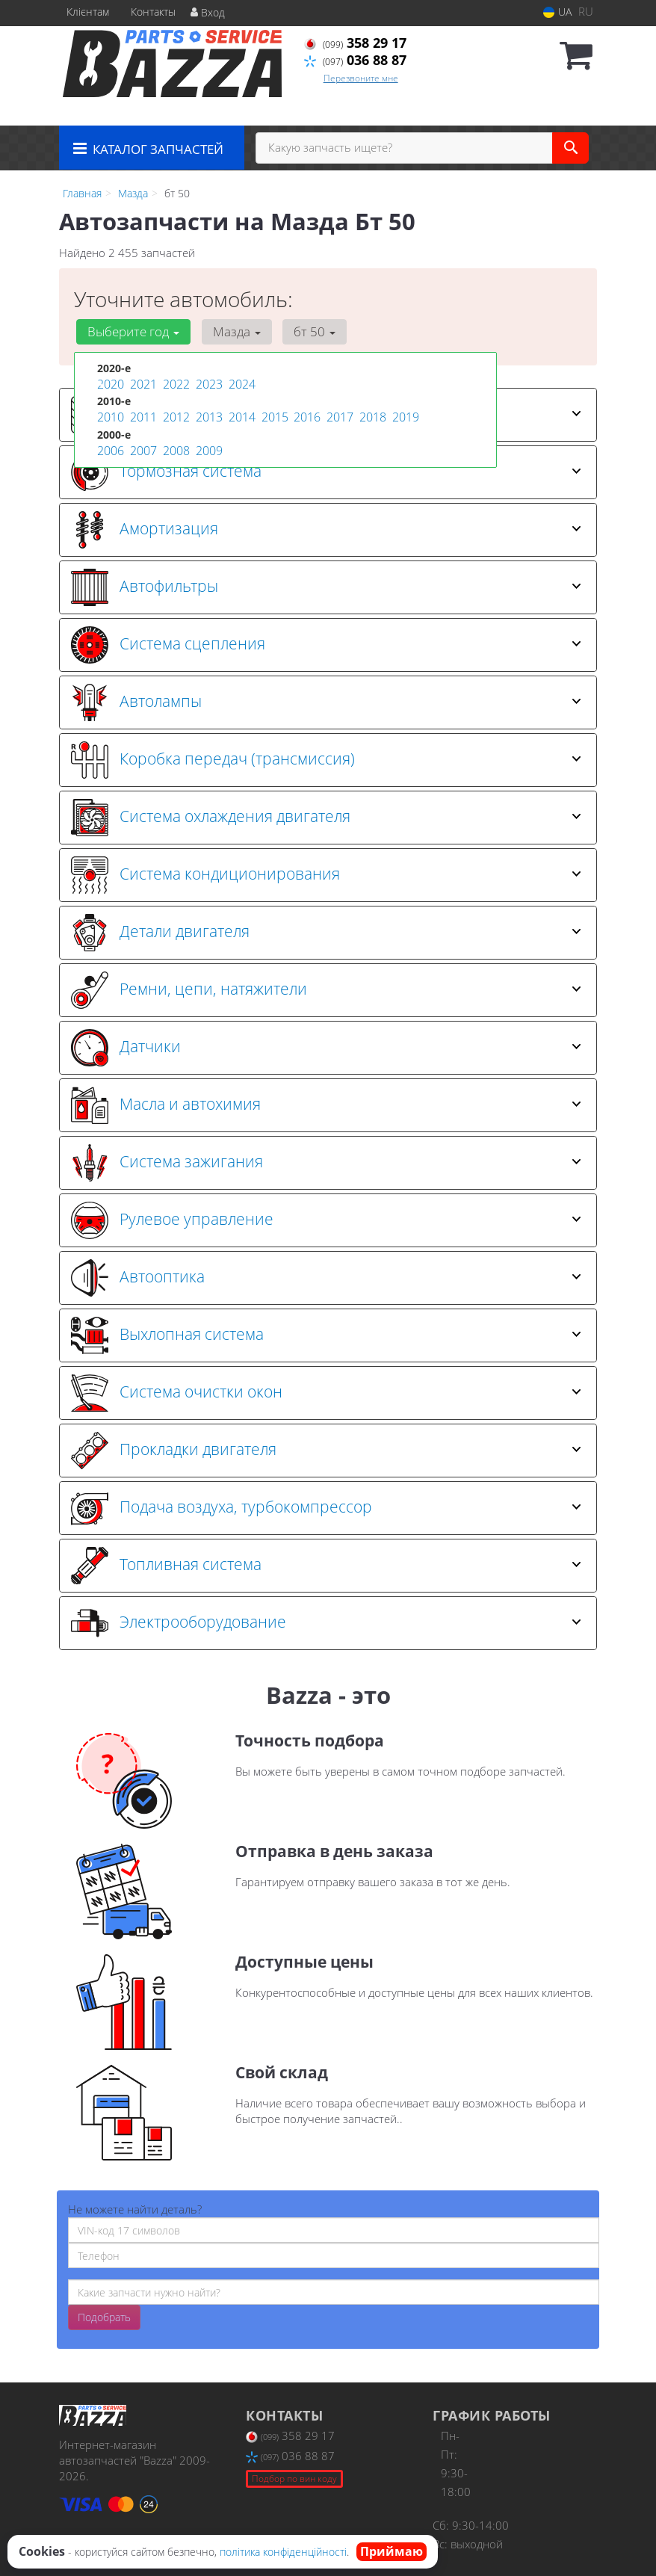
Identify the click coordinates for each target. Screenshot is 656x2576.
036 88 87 (355, 60)
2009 (208, 446)
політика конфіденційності (283, 2552)
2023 (208, 384)
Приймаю (391, 2551)
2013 (208, 415)
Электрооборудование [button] (326, 1623)
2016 (306, 415)
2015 (273, 415)
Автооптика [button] (326, 1278)
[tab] (328, 472)
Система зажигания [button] (326, 1163)
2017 (338, 415)
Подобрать (104, 2317)
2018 (371, 415)
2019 (404, 415)
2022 (175, 384)
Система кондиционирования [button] (326, 875)
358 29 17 (355, 43)
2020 (109, 384)
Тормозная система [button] (326, 472)
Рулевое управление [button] (326, 1220)
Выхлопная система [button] (326, 1335)
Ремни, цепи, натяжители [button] (326, 990)
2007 (142, 446)
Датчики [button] (326, 1047)
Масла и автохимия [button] (326, 1105)
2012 (175, 415)
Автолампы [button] (326, 702)
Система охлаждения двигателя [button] (326, 817)
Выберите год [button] (131, 331)
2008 (175, 446)
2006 (109, 446)
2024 (241, 384)
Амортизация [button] (326, 530)
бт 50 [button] (303, 331)
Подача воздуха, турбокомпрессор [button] (326, 1508)
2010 (109, 415)
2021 (142, 384)
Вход (208, 12)
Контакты (153, 11)
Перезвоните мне (361, 78)
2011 (142, 415)
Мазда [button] (229, 331)
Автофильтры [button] (326, 587)
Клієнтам (87, 11)
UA (557, 11)
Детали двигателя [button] (326, 932)
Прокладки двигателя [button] (326, 1450)
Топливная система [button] (326, 1565)
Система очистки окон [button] (326, 1393)
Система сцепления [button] (326, 645)
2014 (241, 415)
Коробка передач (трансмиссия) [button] (326, 760)
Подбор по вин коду (294, 2478)
